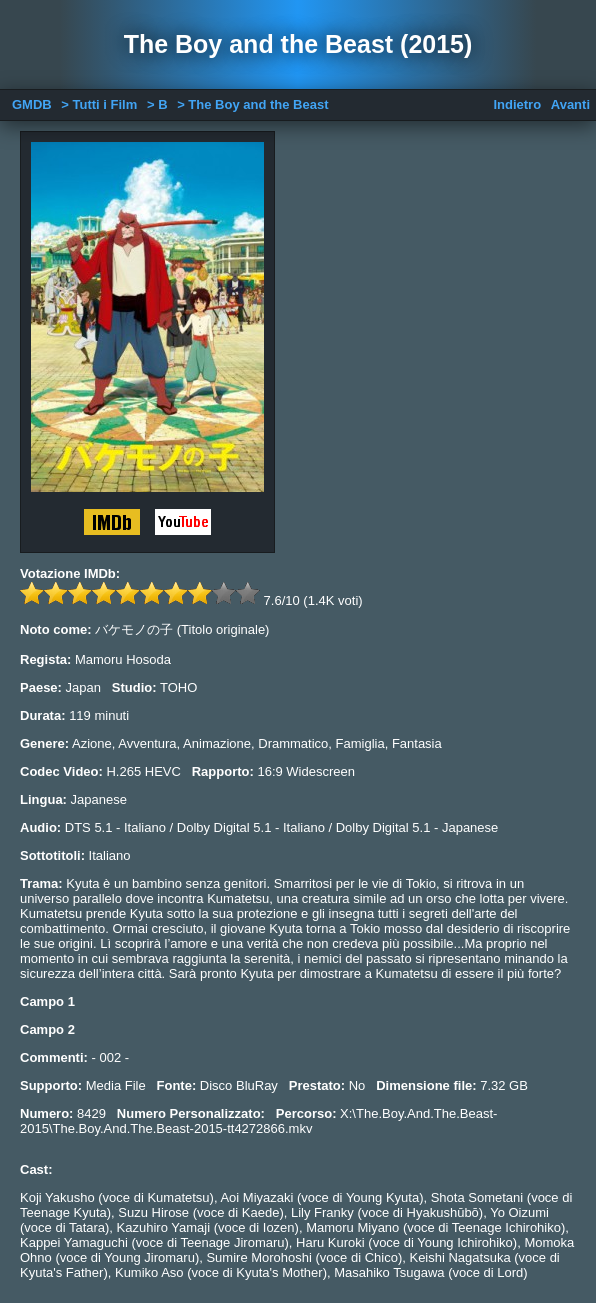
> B (157, 104)
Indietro (517, 104)
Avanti (570, 104)
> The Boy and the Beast (252, 104)
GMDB (32, 104)
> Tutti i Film (99, 104)
